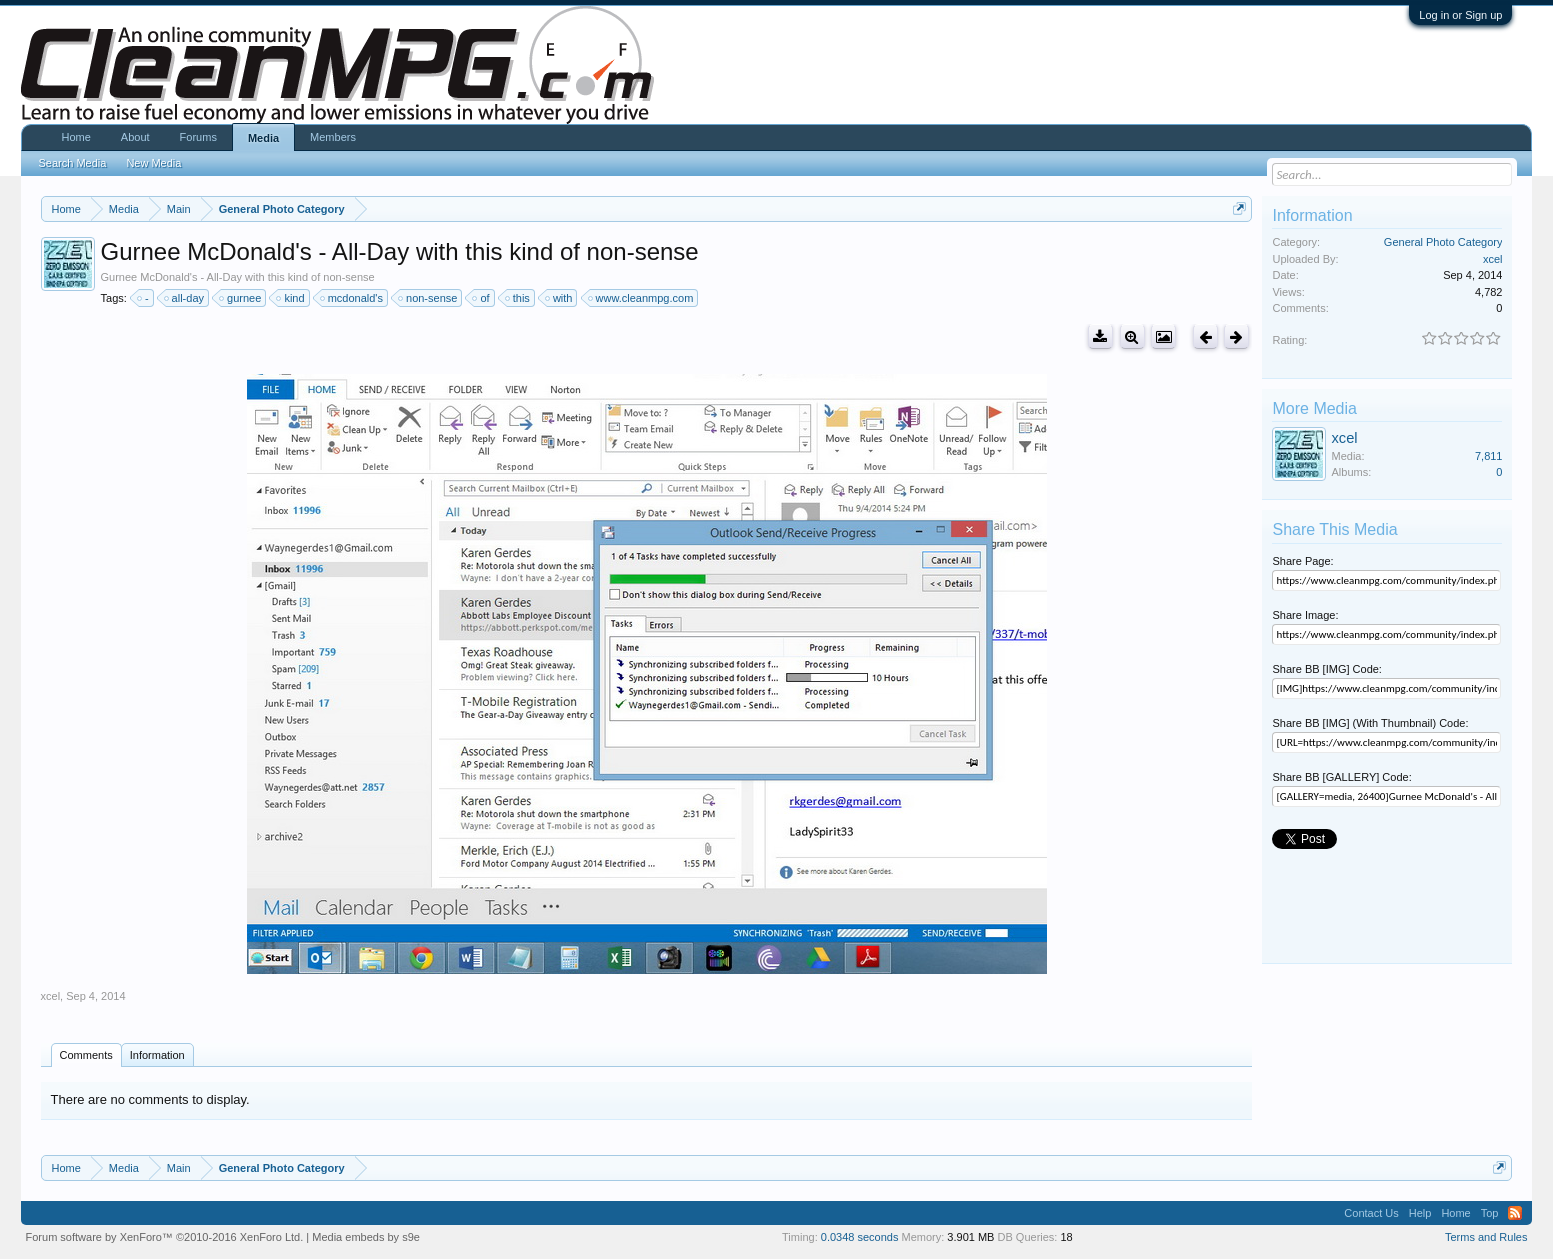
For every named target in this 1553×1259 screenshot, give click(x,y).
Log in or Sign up (1460, 15)
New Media (153, 163)
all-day (185, 298)
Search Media (73, 163)
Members (333, 137)
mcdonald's (352, 298)
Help (1420, 1213)
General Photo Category (1443, 242)
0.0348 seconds (860, 1237)
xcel (51, 996)
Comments (86, 1055)
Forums (198, 137)
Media (263, 138)
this (518, 298)
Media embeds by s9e (366, 1237)
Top (1490, 1213)
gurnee (241, 298)
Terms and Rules (1486, 1237)
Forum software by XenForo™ (165, 1237)
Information (157, 1055)
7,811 (1489, 456)
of (481, 298)
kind (291, 298)
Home (76, 137)
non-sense (428, 298)
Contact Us (1371, 1213)
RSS (1515, 1213)
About (135, 137)
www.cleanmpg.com (642, 298)
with (560, 298)
